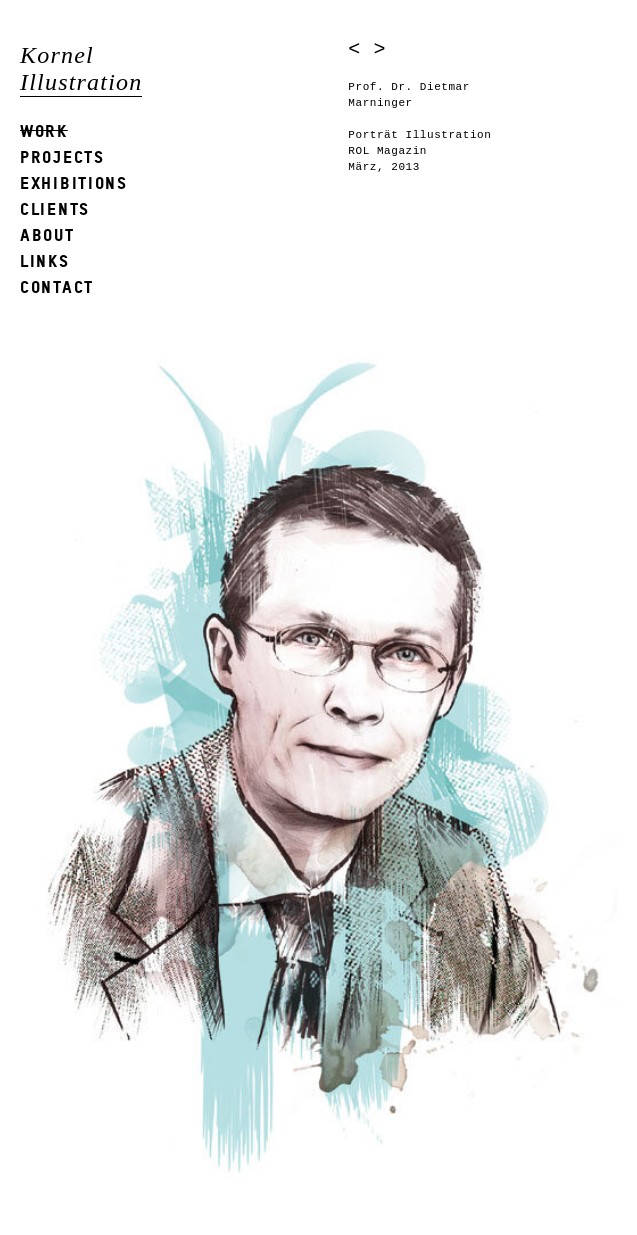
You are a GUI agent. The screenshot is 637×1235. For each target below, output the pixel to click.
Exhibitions (74, 182)
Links (45, 260)
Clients (55, 208)
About (47, 234)
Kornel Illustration (81, 68)
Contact (57, 286)
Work (44, 130)
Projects (62, 156)
